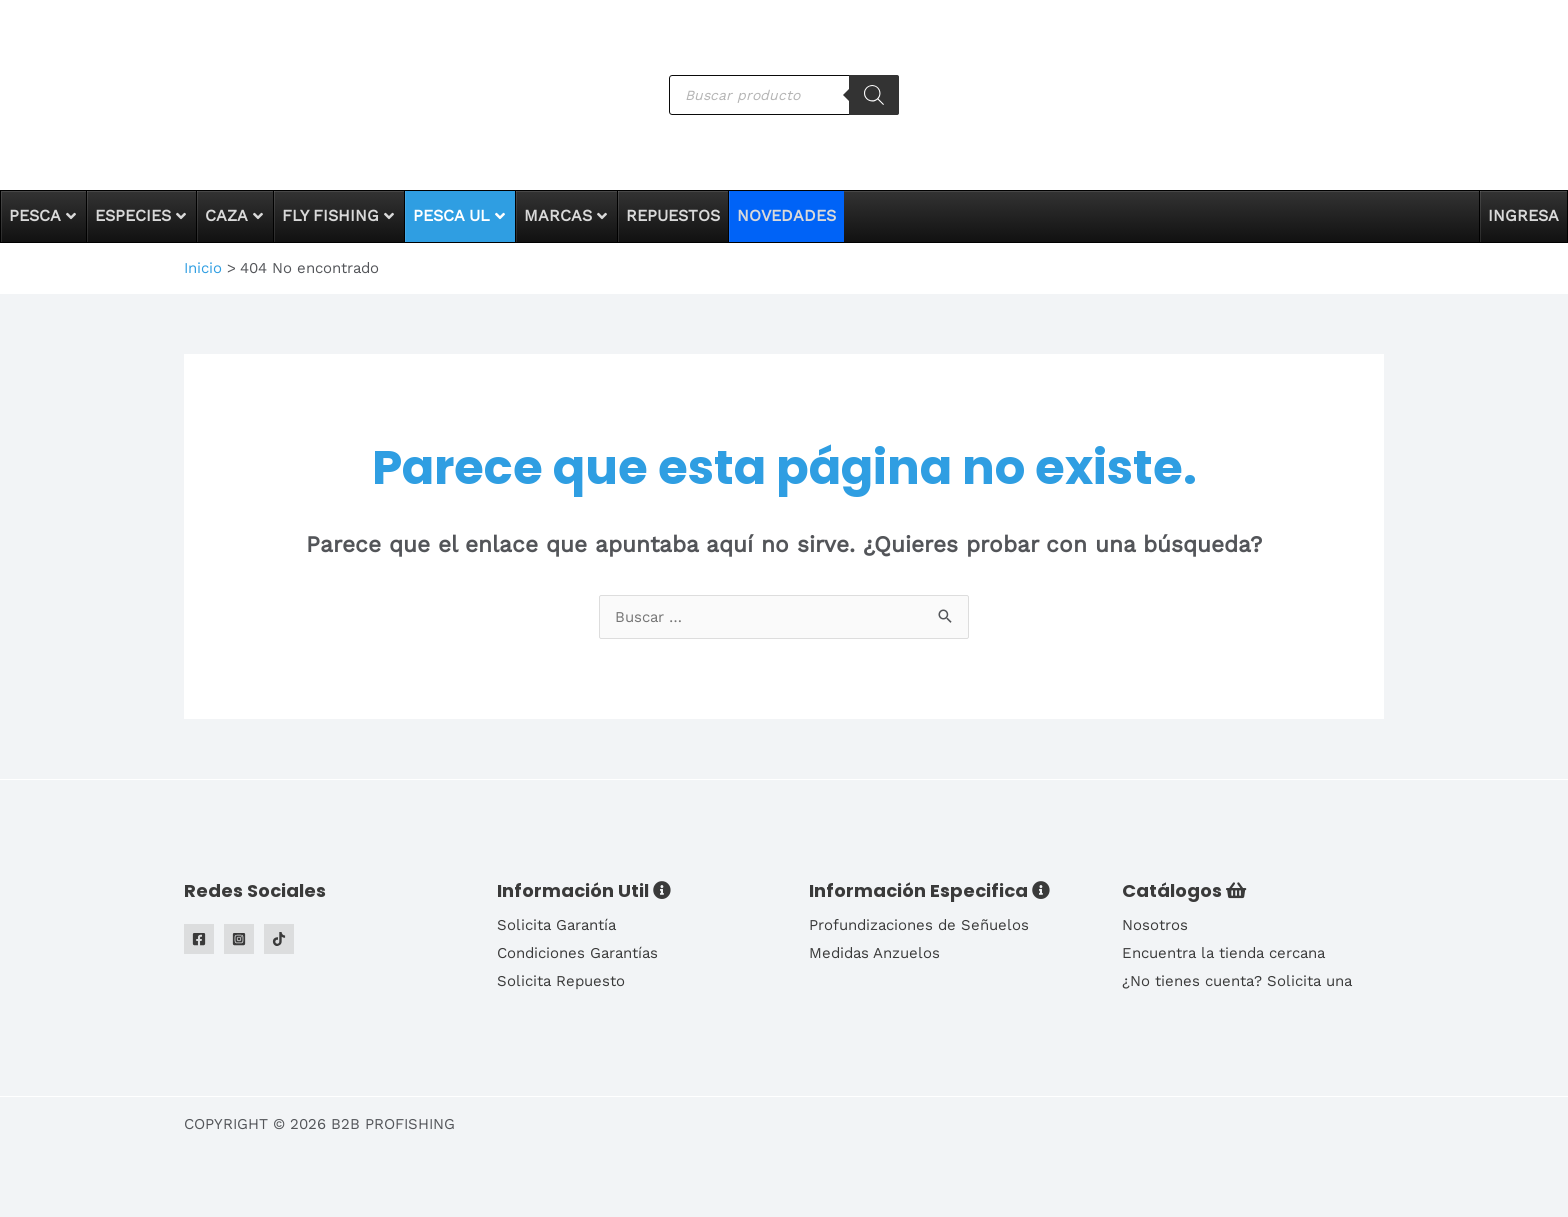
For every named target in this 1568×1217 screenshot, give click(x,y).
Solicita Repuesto (561, 981)
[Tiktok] (279, 939)
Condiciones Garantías (577, 953)
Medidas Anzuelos (874, 953)
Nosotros (1155, 925)
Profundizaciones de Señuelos (919, 925)
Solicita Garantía (556, 925)
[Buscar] (874, 95)
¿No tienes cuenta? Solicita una (1237, 981)
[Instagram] (239, 939)
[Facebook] (199, 939)
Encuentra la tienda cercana (1223, 953)
